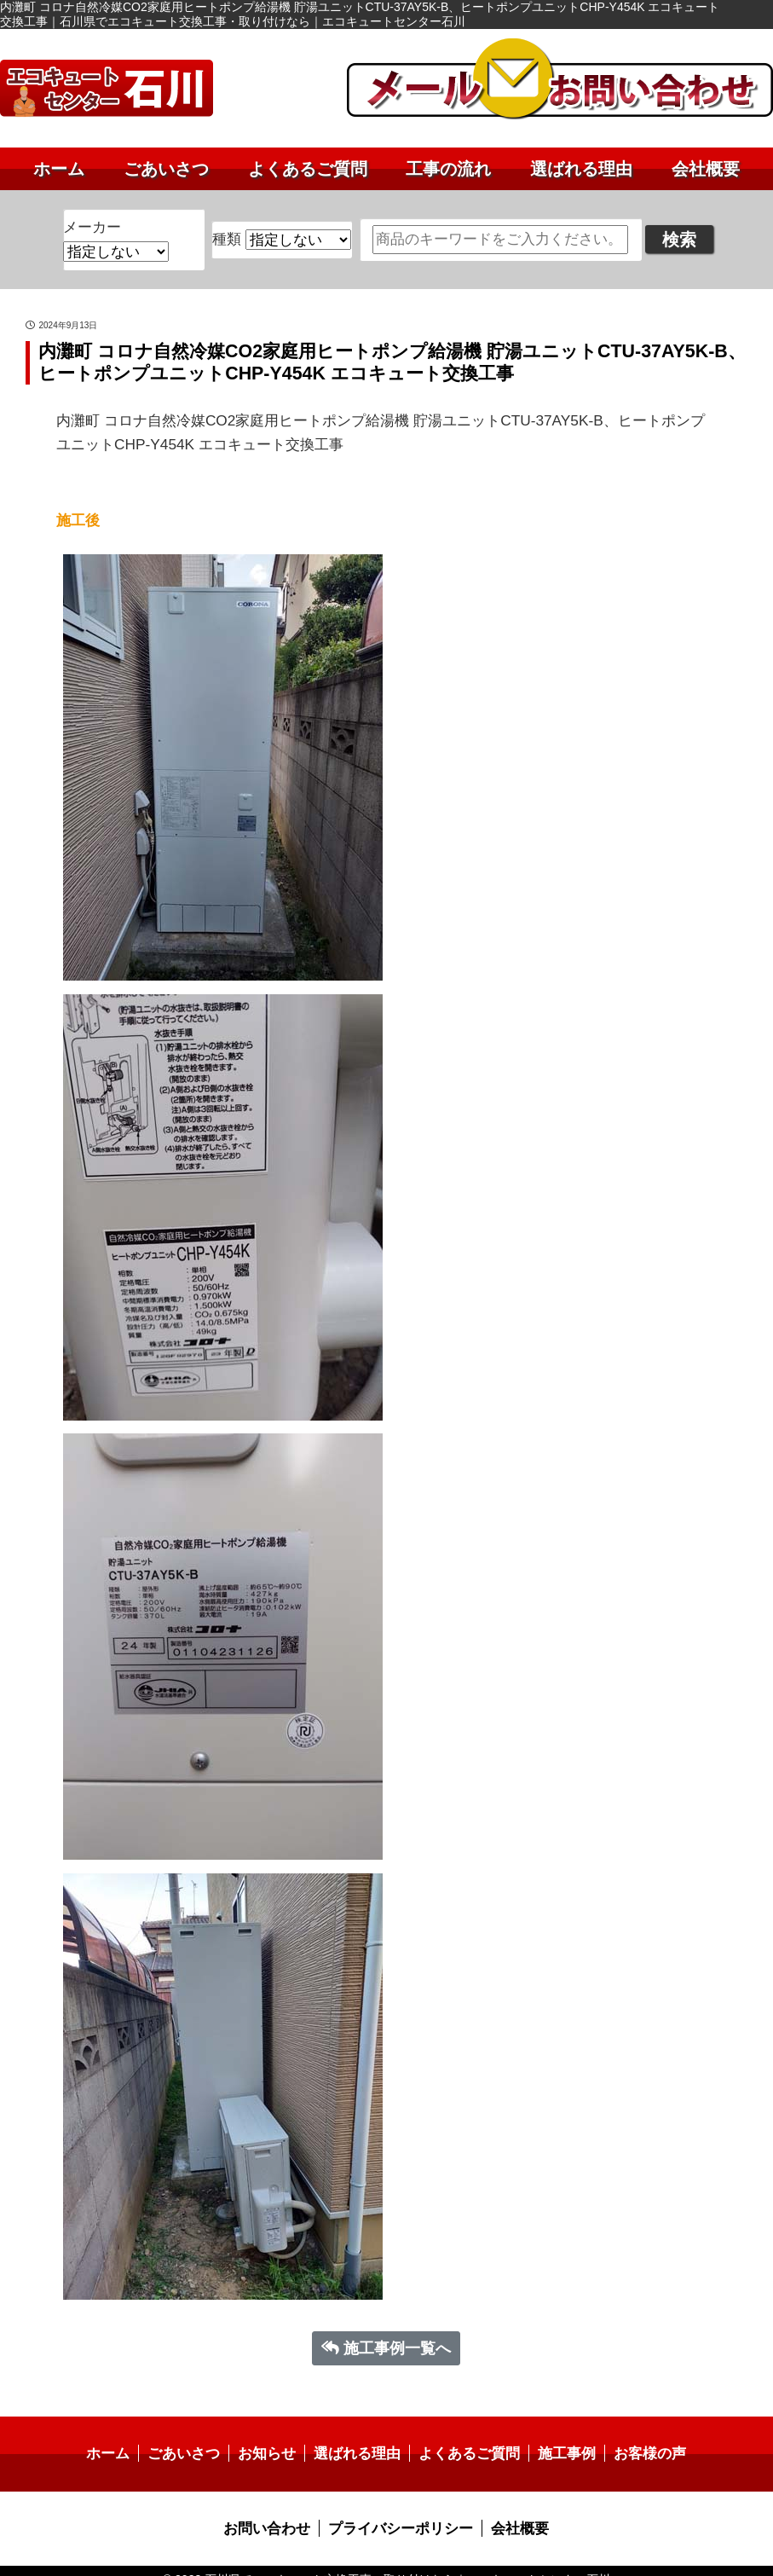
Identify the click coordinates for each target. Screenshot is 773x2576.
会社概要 (706, 168)
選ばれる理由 (581, 168)
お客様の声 (637, 2438)
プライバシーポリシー (400, 2511)
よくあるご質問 (307, 168)
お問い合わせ (273, 2511)
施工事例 (558, 2438)
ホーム (58, 168)
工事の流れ (448, 168)
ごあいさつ (166, 168)
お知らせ (272, 2438)
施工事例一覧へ (386, 2334)
